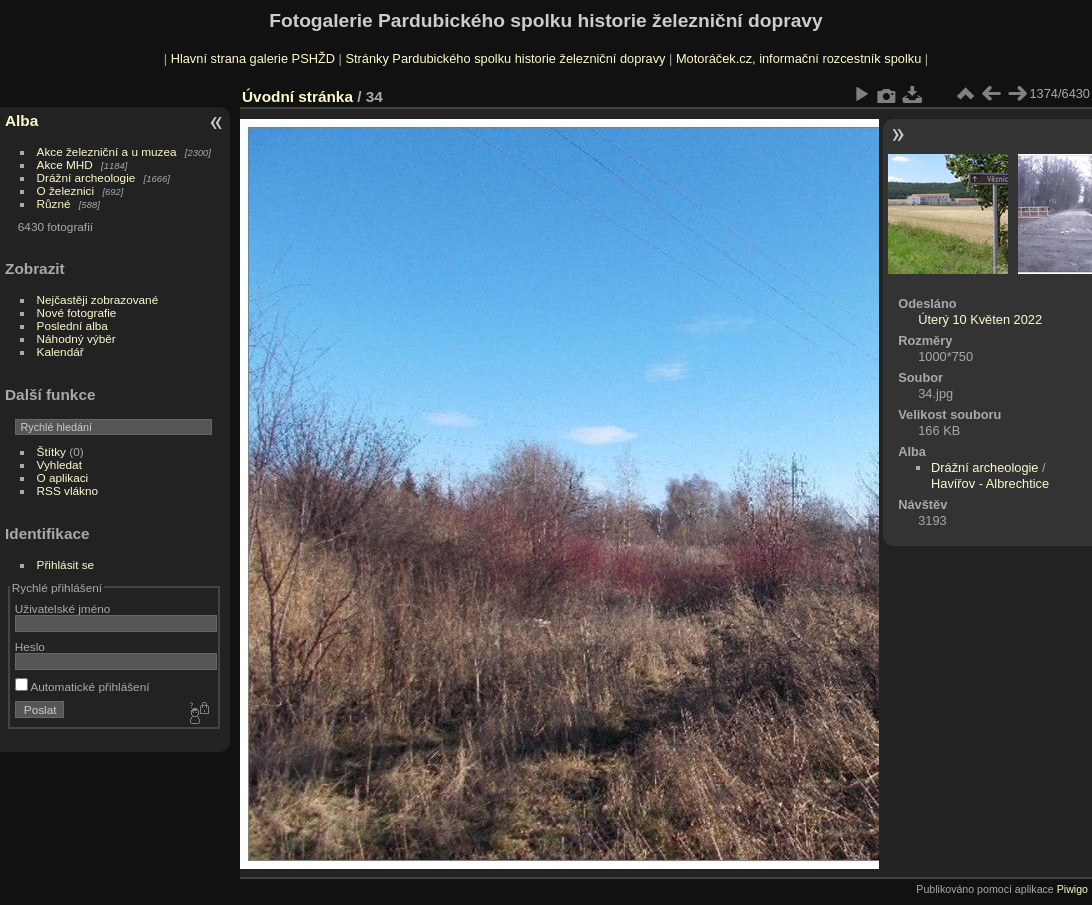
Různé (54, 203)
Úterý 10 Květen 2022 (980, 319)
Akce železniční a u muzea (107, 151)
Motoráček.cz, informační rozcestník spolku (798, 58)
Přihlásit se (66, 564)
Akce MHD (65, 164)
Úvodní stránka (297, 96)
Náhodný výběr (76, 338)
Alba (21, 120)
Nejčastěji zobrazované (98, 299)
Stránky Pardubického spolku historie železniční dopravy (505, 58)
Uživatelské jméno (62, 608)
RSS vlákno (67, 490)
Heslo (30, 646)
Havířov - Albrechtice (990, 483)
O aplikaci (63, 477)
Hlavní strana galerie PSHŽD (253, 58)
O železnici (66, 190)
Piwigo (1072, 889)
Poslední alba (72, 325)
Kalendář (60, 351)
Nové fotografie (77, 312)
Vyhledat (59, 464)
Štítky (51, 451)
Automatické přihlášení (82, 686)
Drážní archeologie (86, 177)
